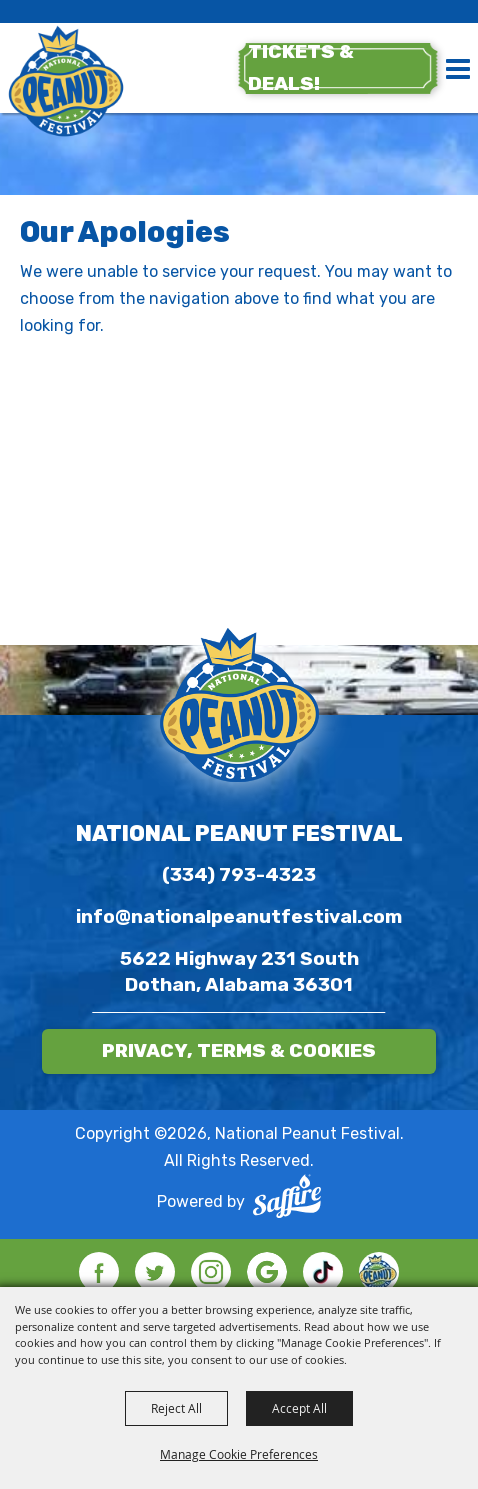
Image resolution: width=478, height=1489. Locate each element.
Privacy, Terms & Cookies (239, 1050)
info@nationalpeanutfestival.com (239, 916)
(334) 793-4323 (239, 874)
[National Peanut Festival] (66, 83)
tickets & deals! (301, 67)
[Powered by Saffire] (287, 1201)
